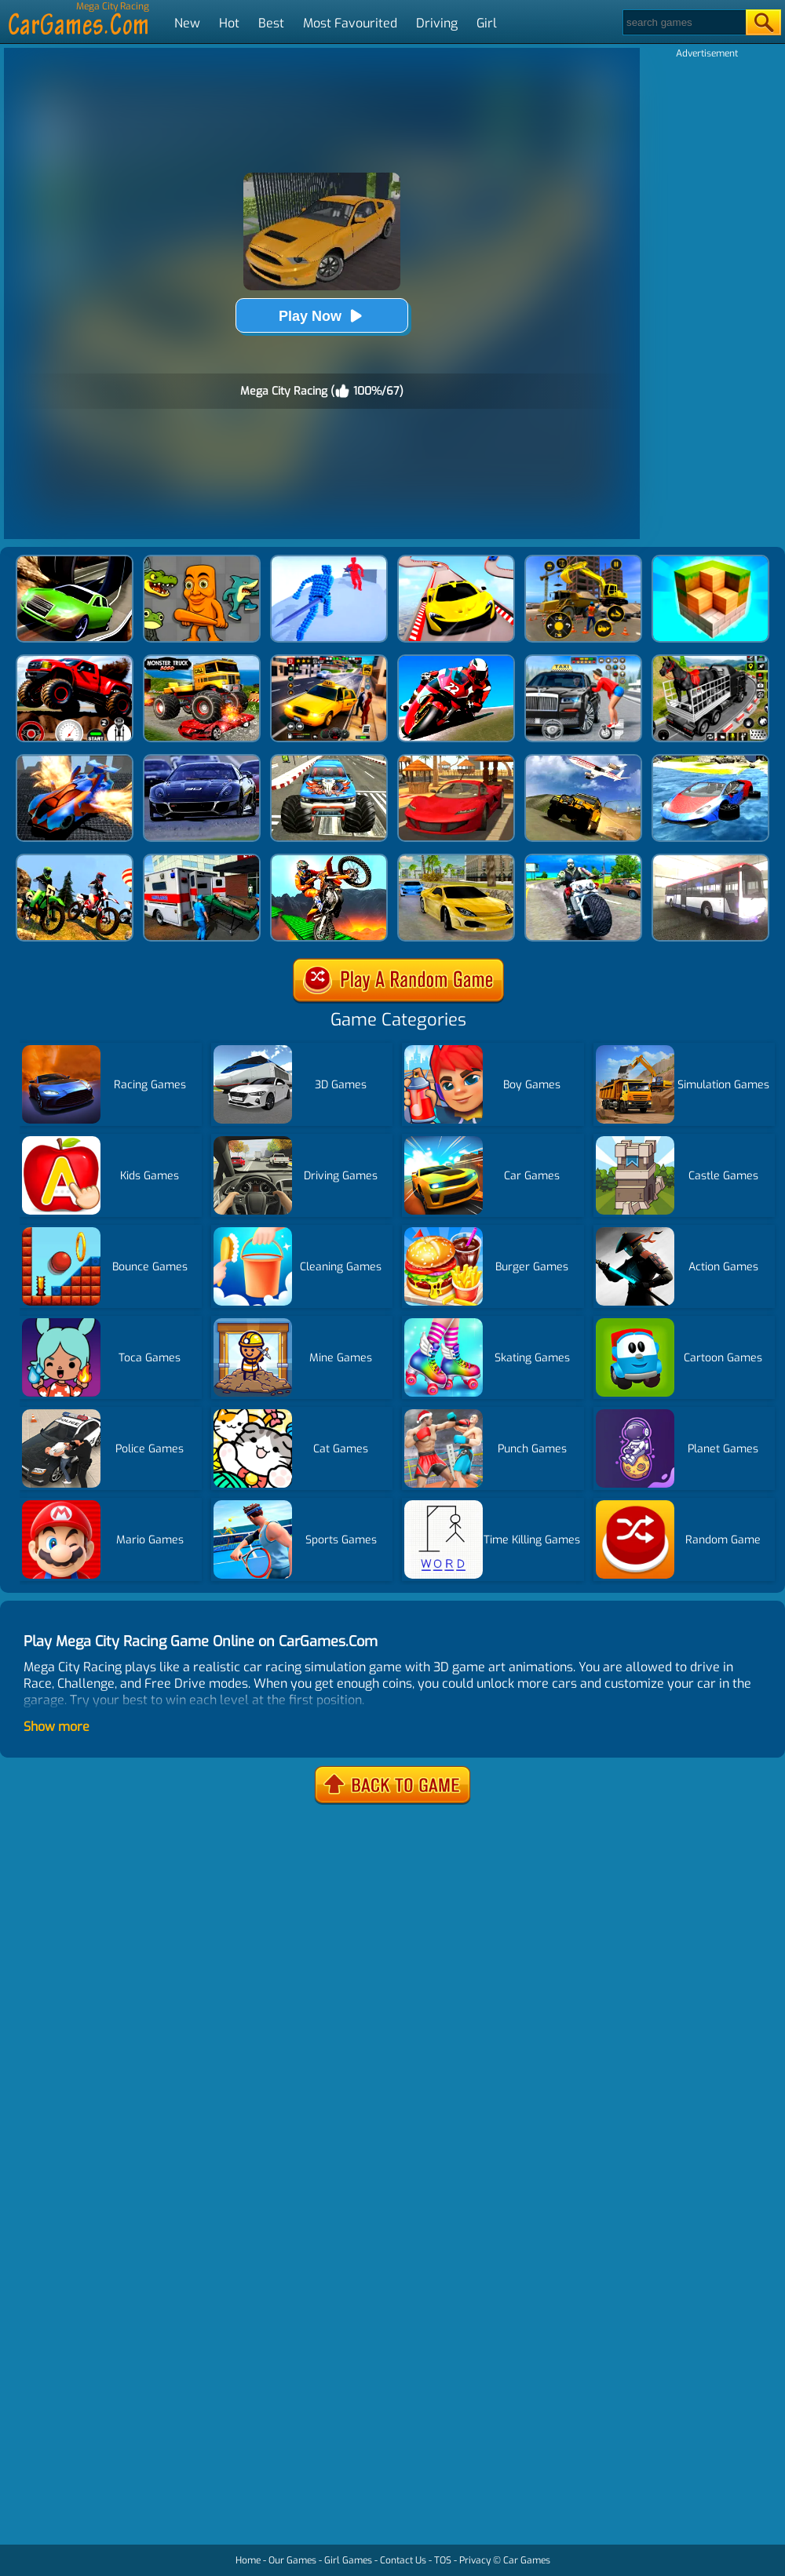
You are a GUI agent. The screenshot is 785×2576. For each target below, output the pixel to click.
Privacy (475, 2560)
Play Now (322, 316)
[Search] (683, 22)
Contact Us (403, 2560)
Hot (229, 23)
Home (248, 2560)
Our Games (292, 2560)
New (187, 23)
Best (271, 23)
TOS (442, 2560)
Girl (486, 23)
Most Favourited (350, 23)
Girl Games (348, 2560)
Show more (56, 1726)
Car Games (526, 2560)
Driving (437, 23)
